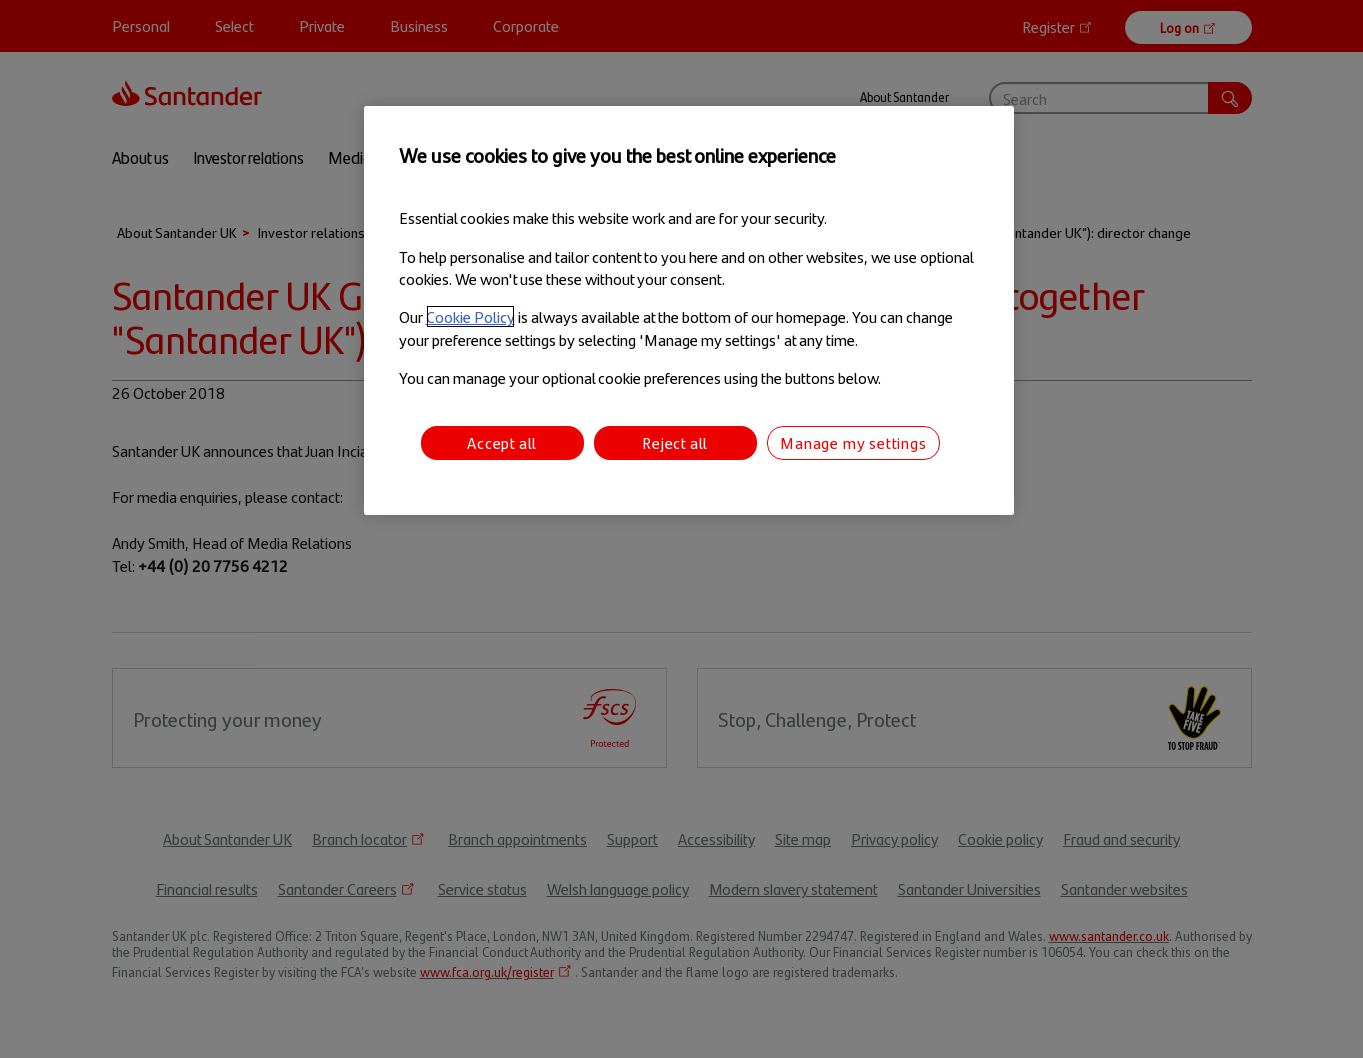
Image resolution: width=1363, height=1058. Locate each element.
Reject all (675, 442)
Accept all (502, 442)
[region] (689, 310)
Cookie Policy (470, 316)
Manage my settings (853, 442)
